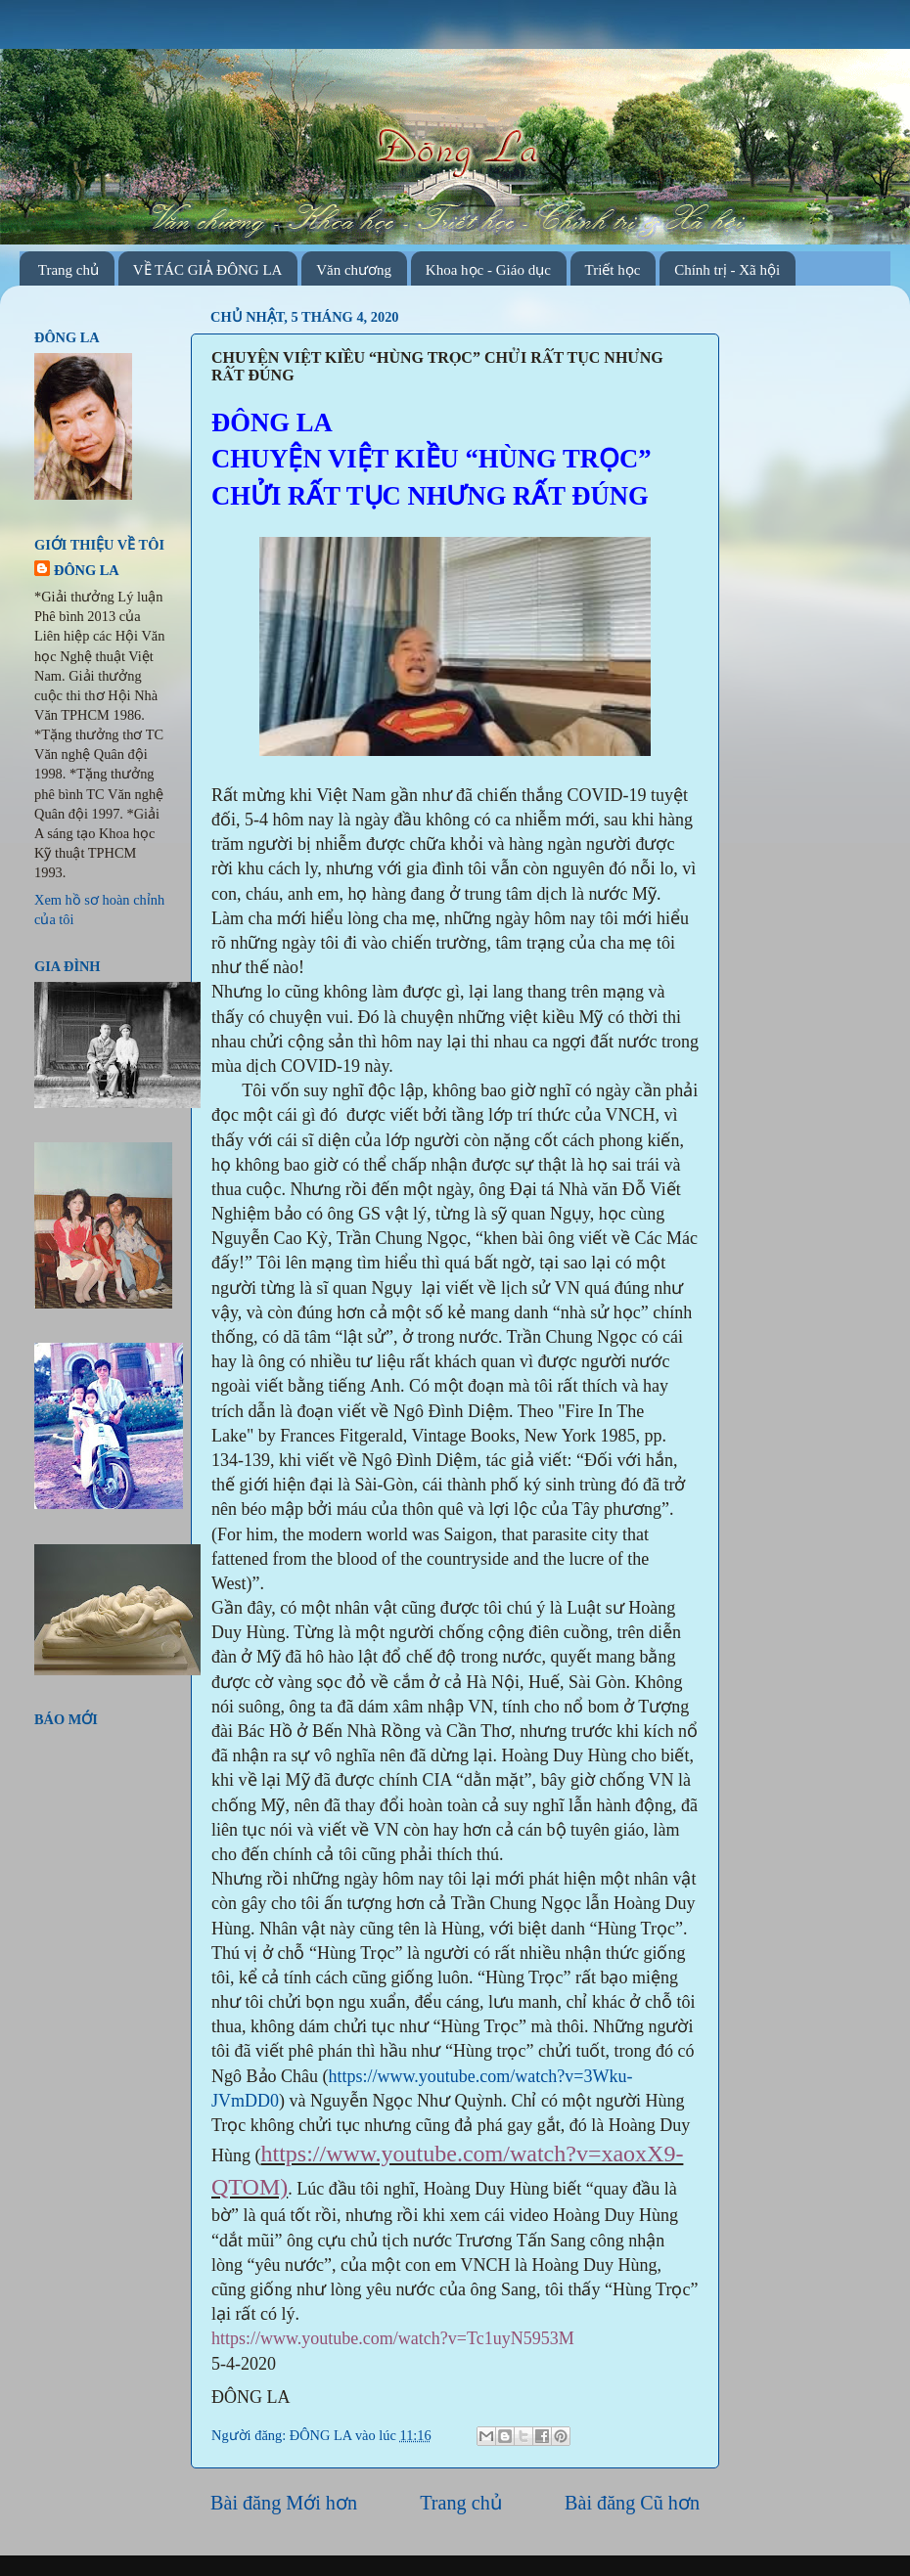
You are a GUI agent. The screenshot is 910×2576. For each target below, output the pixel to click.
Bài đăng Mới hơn (283, 2502)
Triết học (613, 270)
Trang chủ (68, 270)
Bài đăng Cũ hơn (632, 2502)
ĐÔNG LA (322, 2435)
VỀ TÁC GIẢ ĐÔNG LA (208, 270)
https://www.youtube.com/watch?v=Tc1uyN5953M (392, 2338)
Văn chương (353, 270)
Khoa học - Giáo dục (488, 270)
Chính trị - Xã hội (727, 270)
